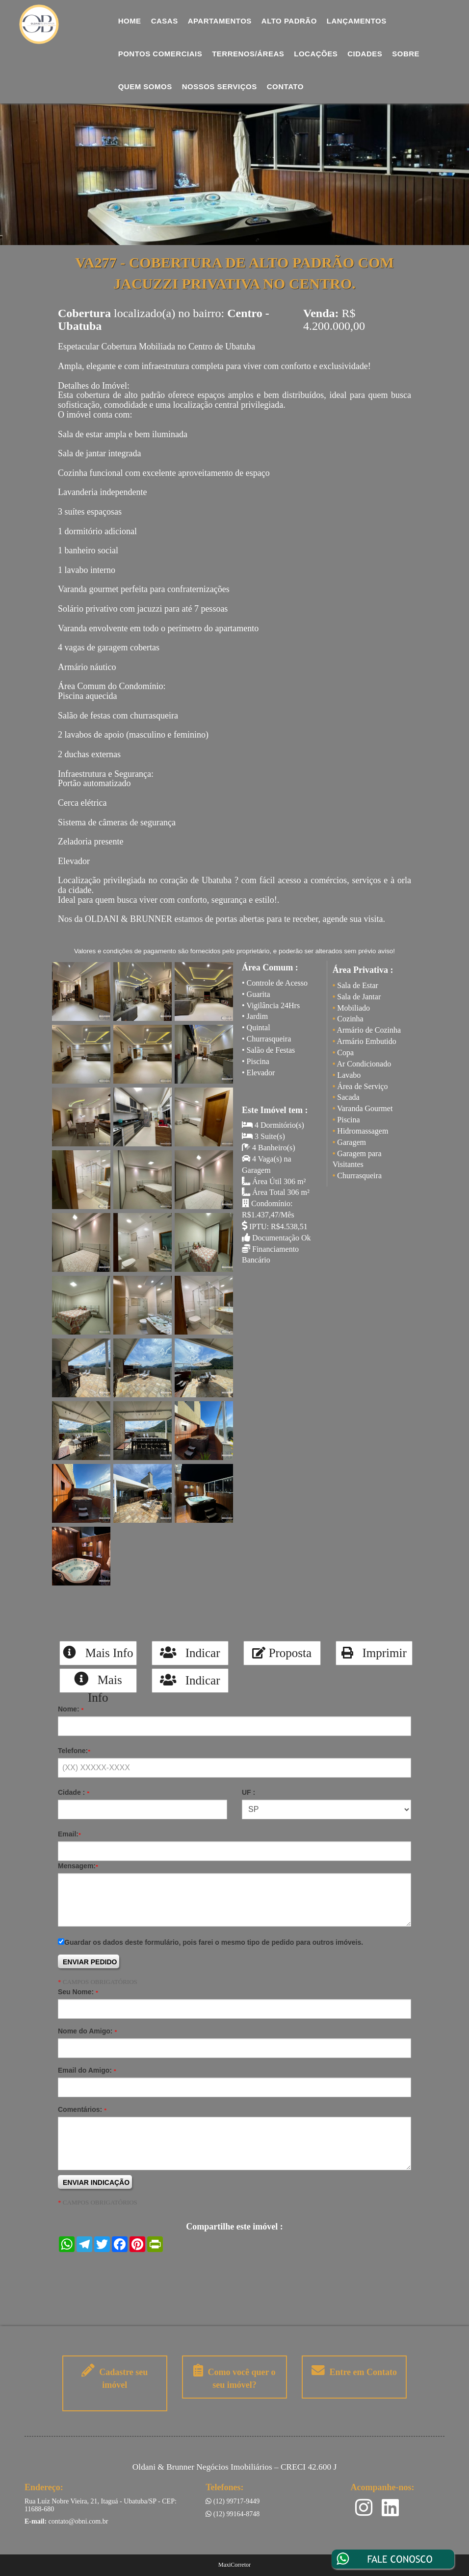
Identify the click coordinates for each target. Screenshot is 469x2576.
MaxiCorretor (234, 2564)
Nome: (70, 1709)
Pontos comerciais (160, 54)
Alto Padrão (289, 21)
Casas (164, 21)
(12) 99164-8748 (233, 2514)
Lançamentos (357, 21)
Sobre (405, 54)
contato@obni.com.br (78, 2521)
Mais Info (98, 1653)
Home (129, 21)
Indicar (190, 1653)
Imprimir (374, 1653)
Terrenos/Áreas (248, 54)
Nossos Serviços (219, 86)
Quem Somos (145, 86)
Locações (316, 54)
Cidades (364, 54)
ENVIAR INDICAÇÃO (96, 2182)
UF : (248, 1792)
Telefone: (74, 1751)
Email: (69, 1834)
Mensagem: (78, 1866)
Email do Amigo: (87, 2070)
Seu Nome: (78, 1992)
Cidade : (73, 1792)
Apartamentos (220, 21)
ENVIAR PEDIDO (90, 1962)
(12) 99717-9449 (233, 2501)
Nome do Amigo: (87, 2031)
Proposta (282, 1653)
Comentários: (82, 2109)
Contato (285, 86)
